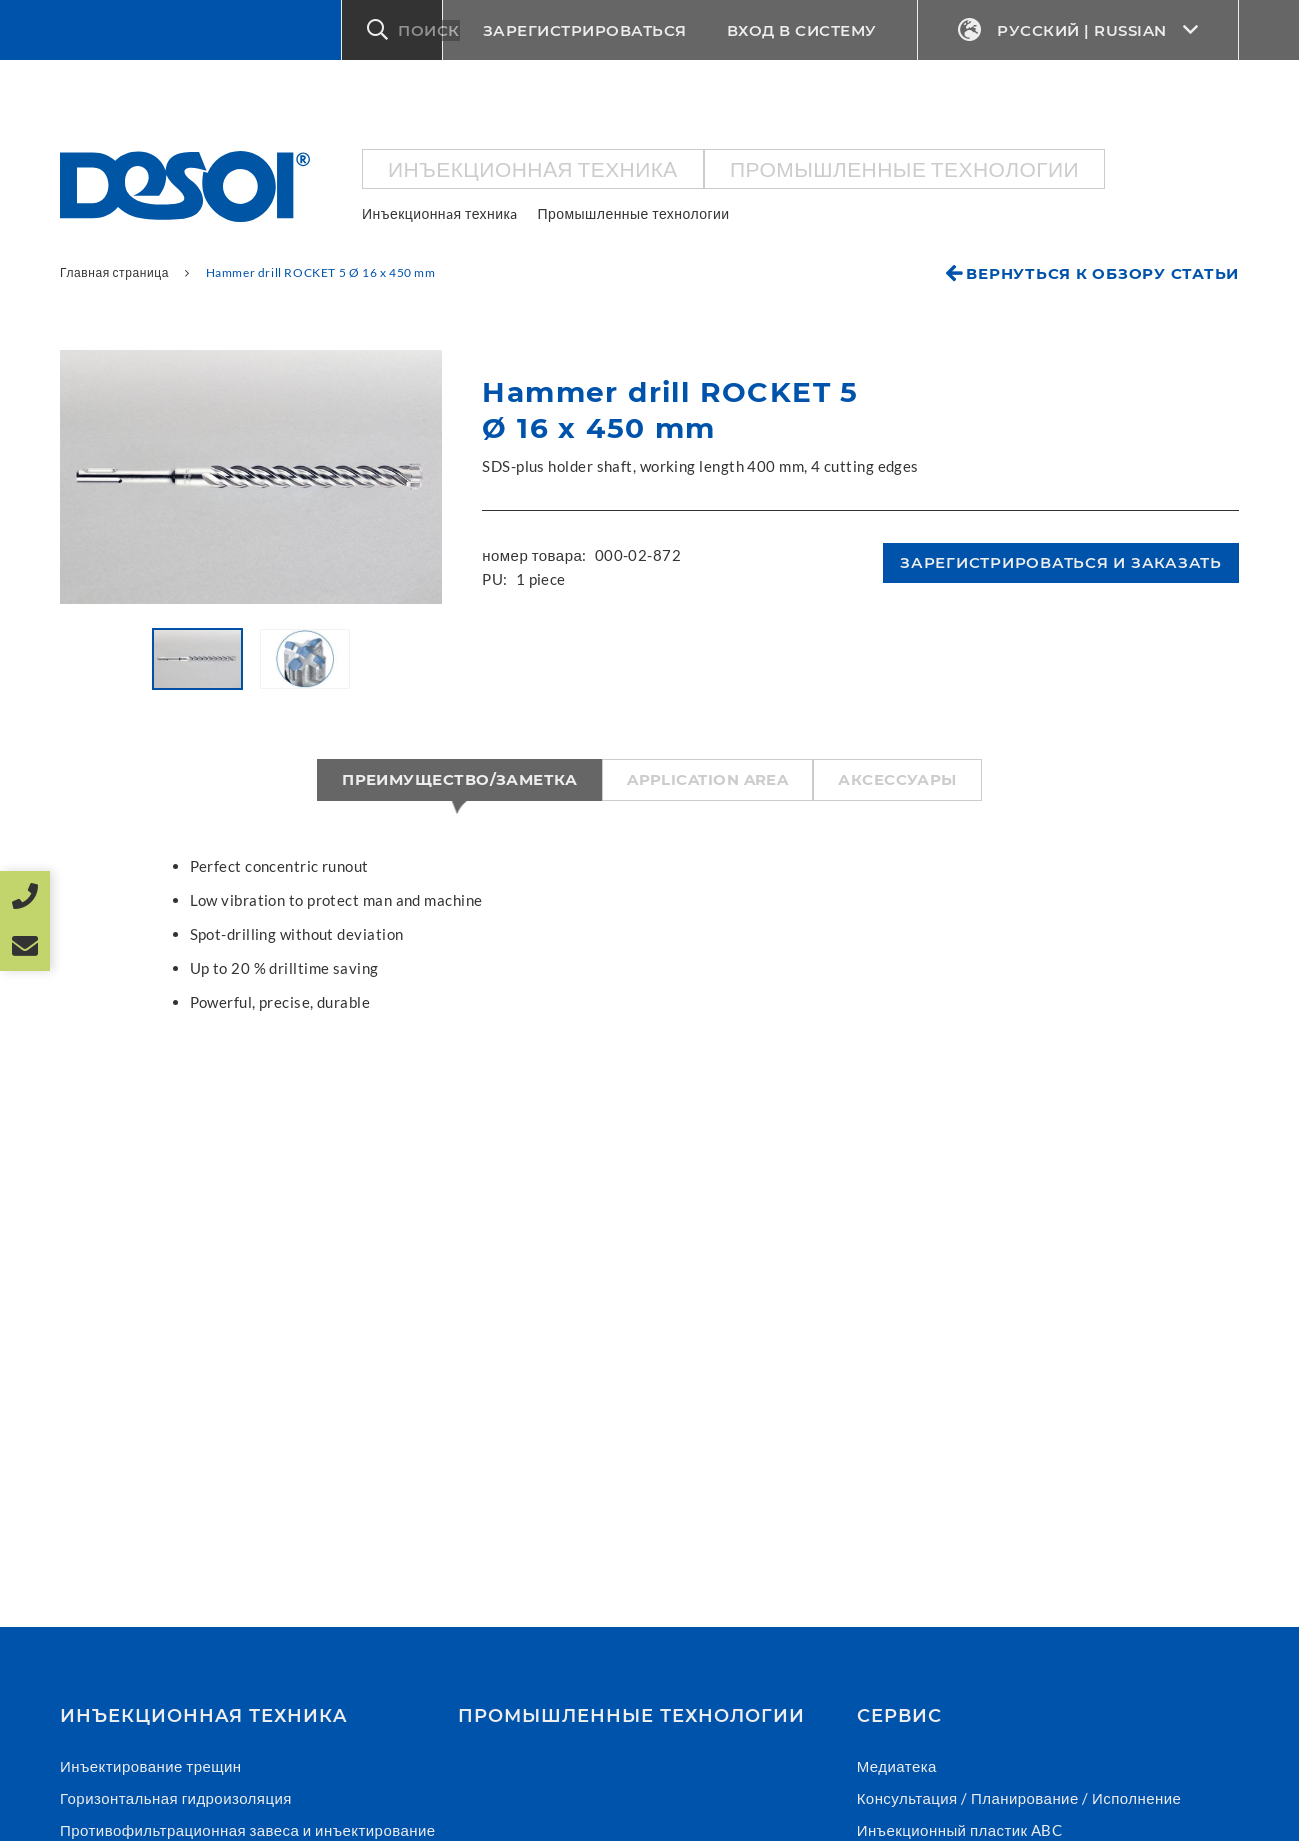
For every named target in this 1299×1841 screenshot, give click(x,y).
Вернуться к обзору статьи (1102, 273)
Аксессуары (897, 779)
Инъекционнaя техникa (533, 168)
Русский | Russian (1078, 30)
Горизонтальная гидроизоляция (176, 1798)
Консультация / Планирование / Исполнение (1019, 1798)
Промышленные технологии (904, 168)
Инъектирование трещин (151, 1766)
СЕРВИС (899, 1716)
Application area (707, 779)
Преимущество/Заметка (459, 779)
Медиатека (897, 1766)
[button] (392, 30)
